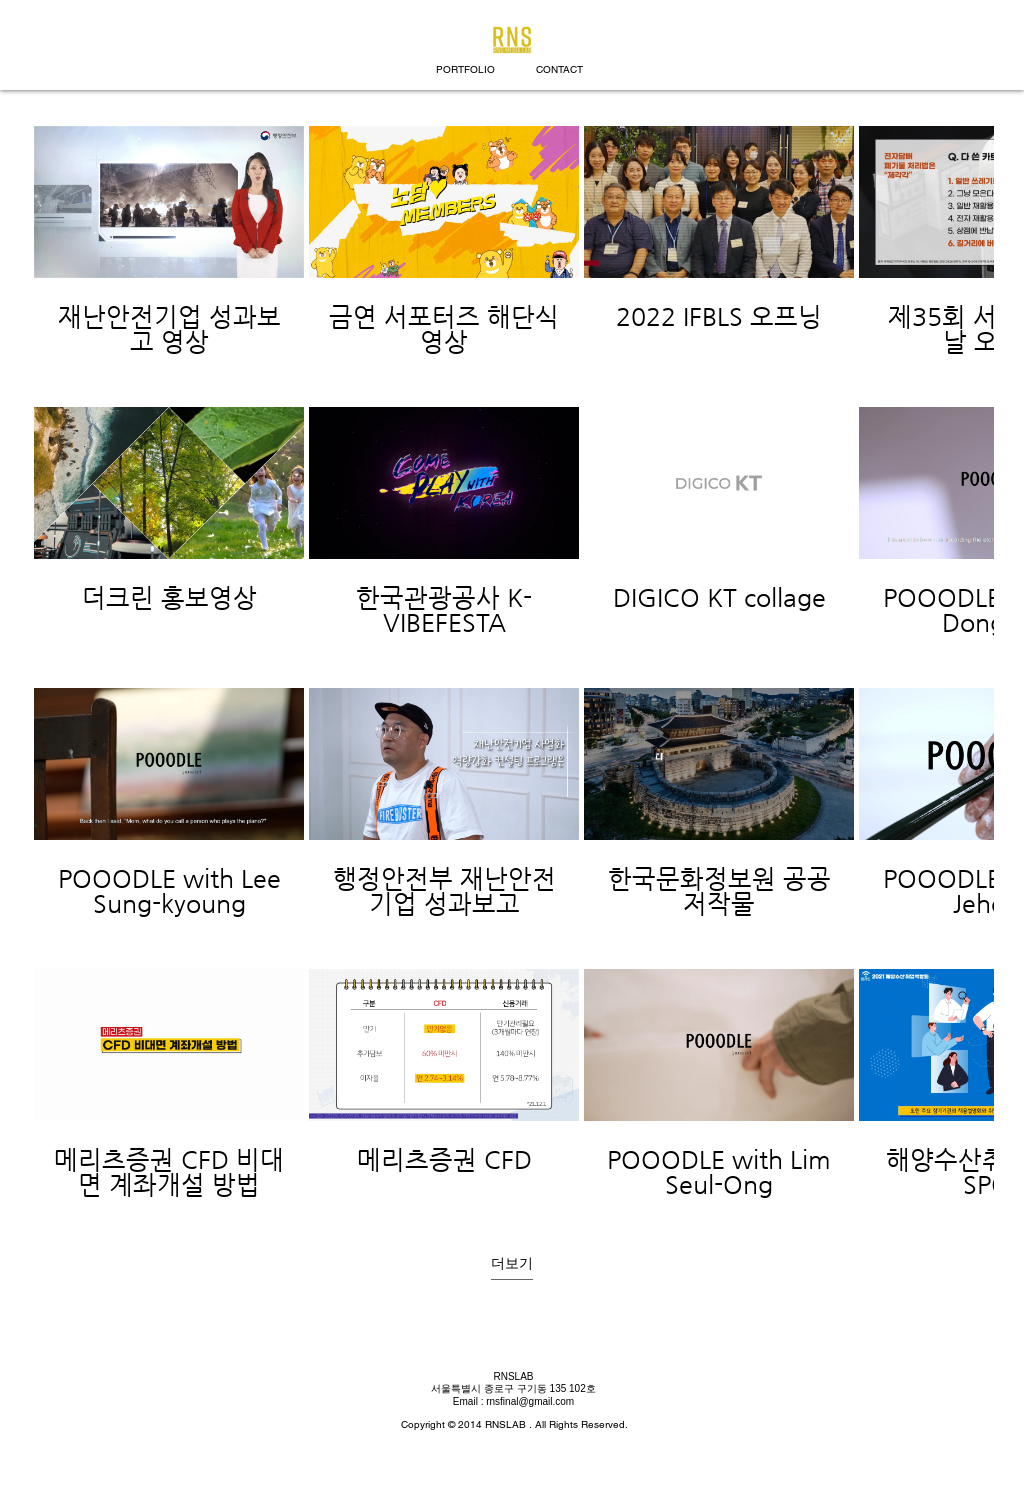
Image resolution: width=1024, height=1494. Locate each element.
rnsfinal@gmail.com (530, 1401)
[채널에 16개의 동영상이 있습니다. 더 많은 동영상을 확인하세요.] (512, 663)
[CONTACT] (559, 70)
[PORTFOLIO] (465, 70)
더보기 (512, 1263)
